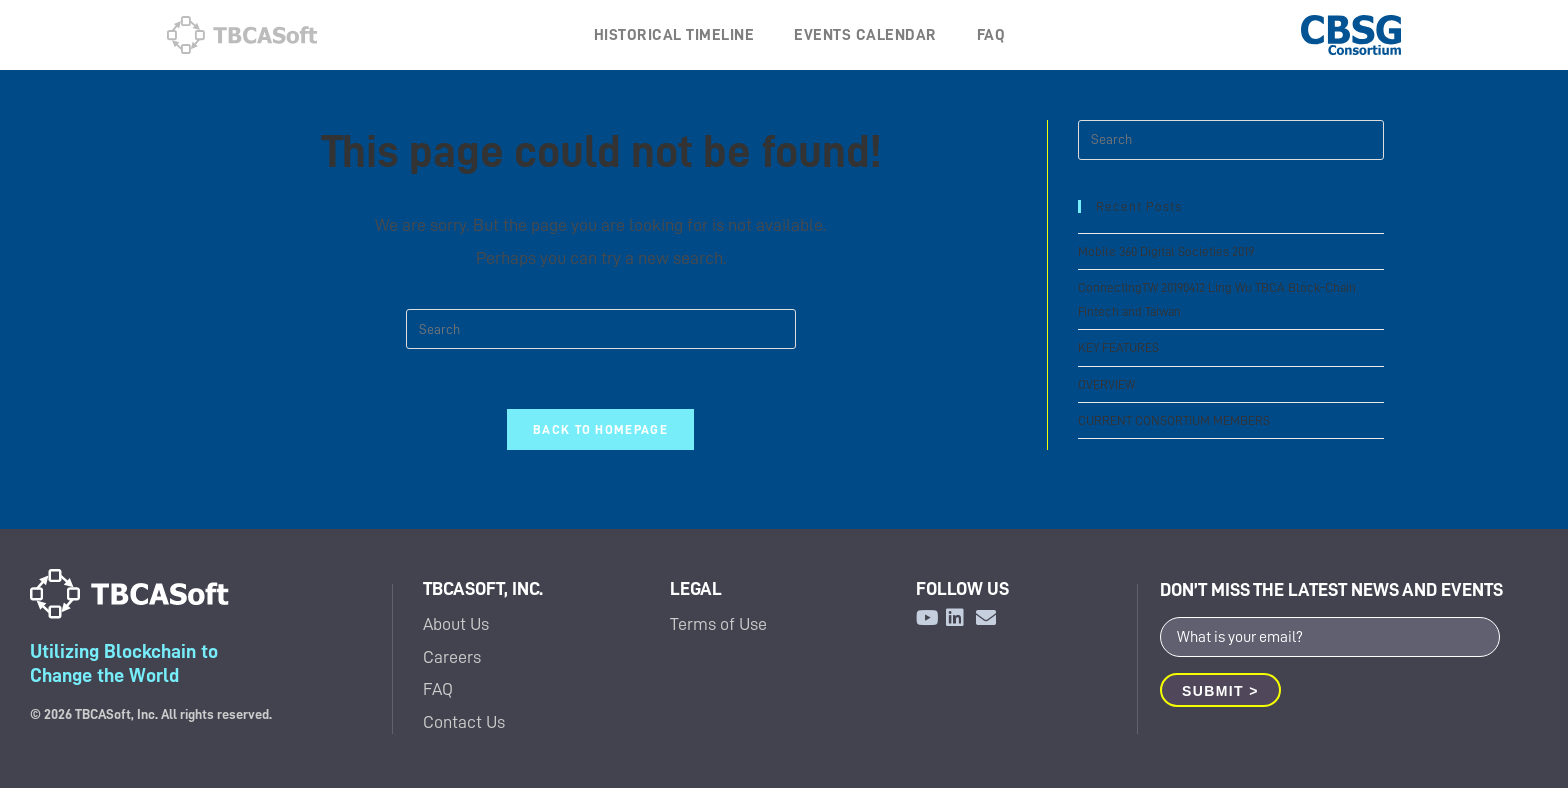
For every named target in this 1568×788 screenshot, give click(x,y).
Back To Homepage (600, 429)
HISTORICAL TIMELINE (674, 35)
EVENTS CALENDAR (865, 35)
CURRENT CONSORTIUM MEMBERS (1174, 420)
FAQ (991, 35)
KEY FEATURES (1118, 347)
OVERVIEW (1106, 384)
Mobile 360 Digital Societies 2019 (1166, 251)
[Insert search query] (601, 329)
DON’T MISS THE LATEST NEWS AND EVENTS (1331, 589)
